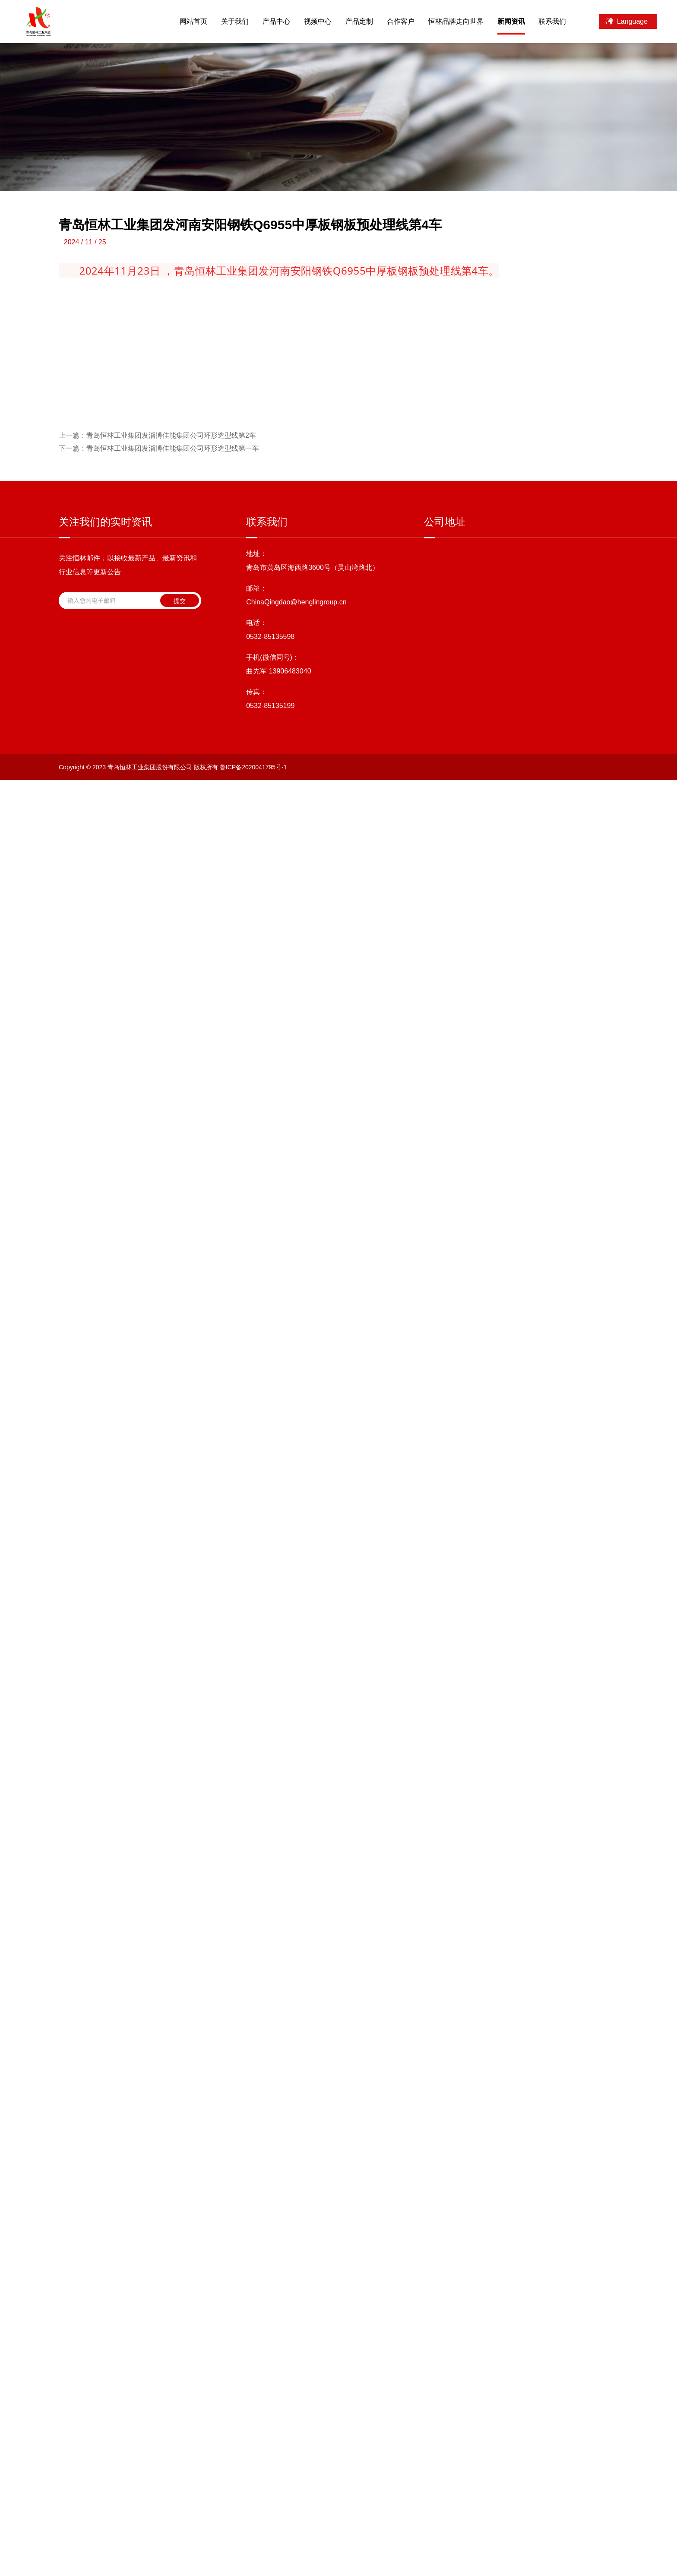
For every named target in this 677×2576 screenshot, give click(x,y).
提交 (180, 2227)
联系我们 (543, 21)
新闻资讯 (501, 21)
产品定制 (349, 21)
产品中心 (266, 21)
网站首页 (183, 21)
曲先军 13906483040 (278, 2297)
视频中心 (308, 21)
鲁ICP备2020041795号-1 (253, 2395)
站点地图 (384, 2395)
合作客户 (391, 21)
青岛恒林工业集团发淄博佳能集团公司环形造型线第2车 (157, 2062)
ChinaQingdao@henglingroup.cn (296, 2228)
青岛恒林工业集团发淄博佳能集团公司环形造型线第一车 (159, 2075)
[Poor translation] (29, 2451)
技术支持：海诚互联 (339, 2395)
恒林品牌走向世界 (446, 21)
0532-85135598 (270, 2263)
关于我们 (225, 21)
